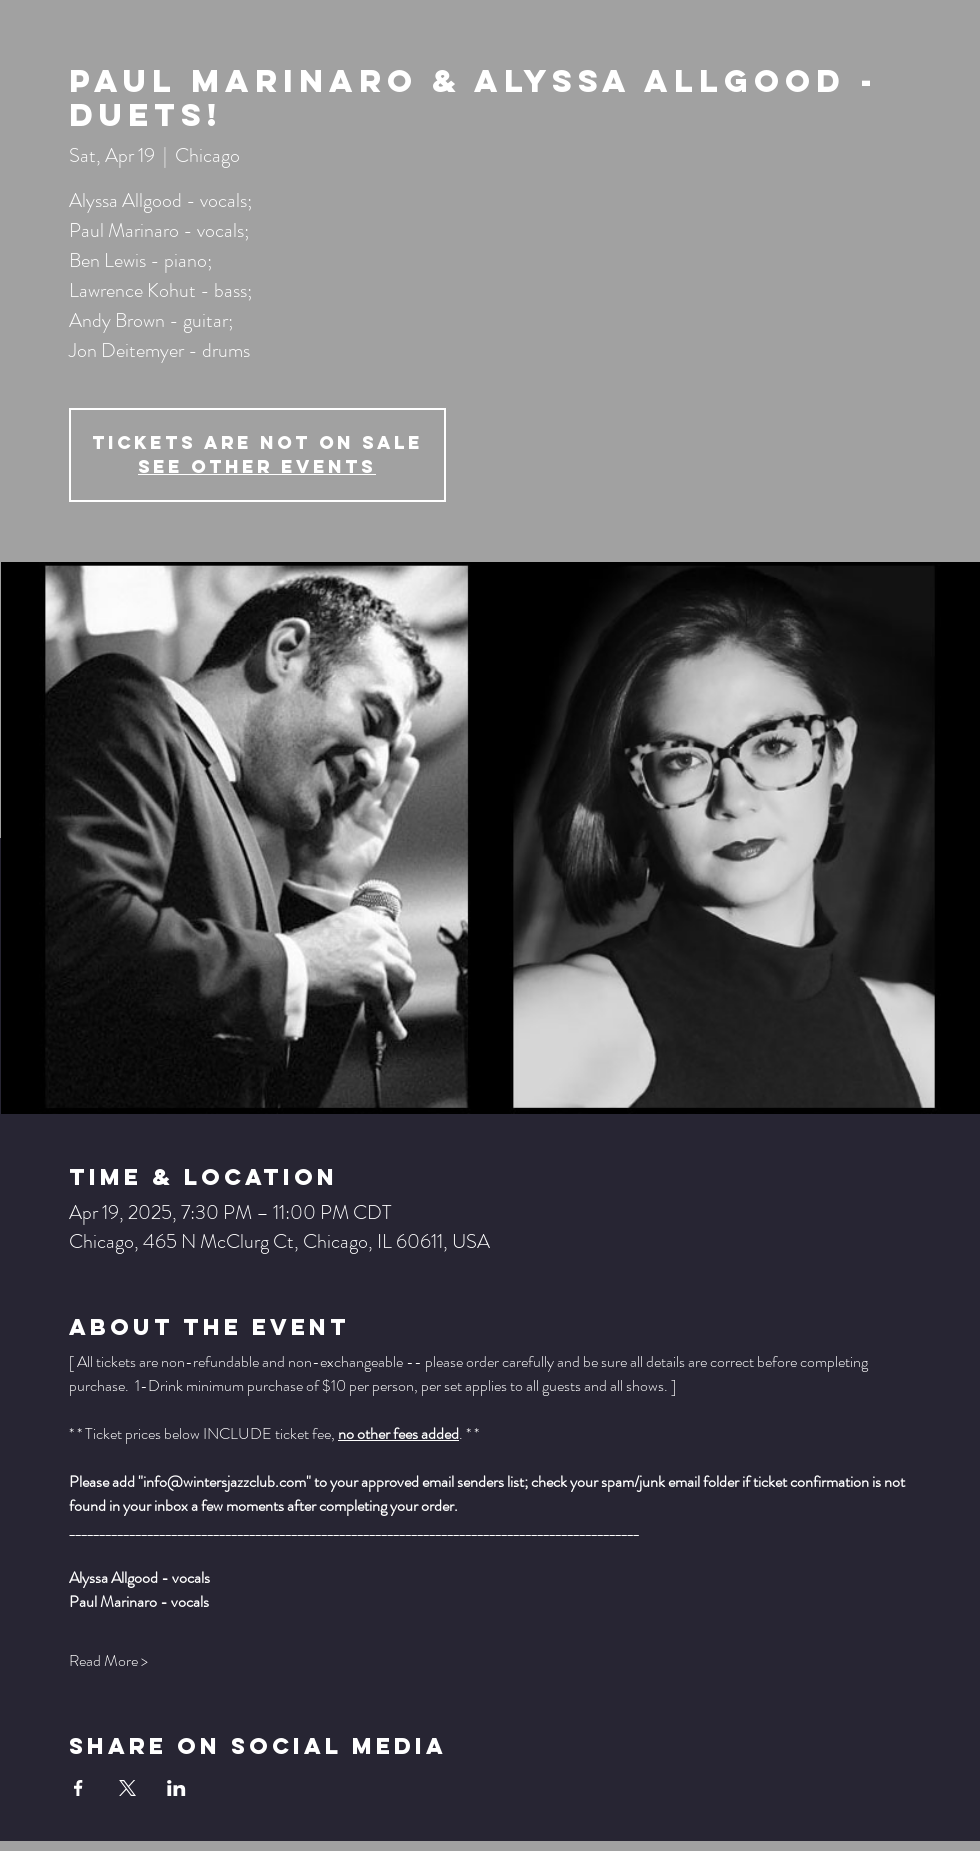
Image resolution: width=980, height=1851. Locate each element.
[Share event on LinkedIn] (176, 1788)
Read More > (108, 1661)
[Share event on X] (127, 1788)
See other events (257, 466)
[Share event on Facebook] (78, 1788)
